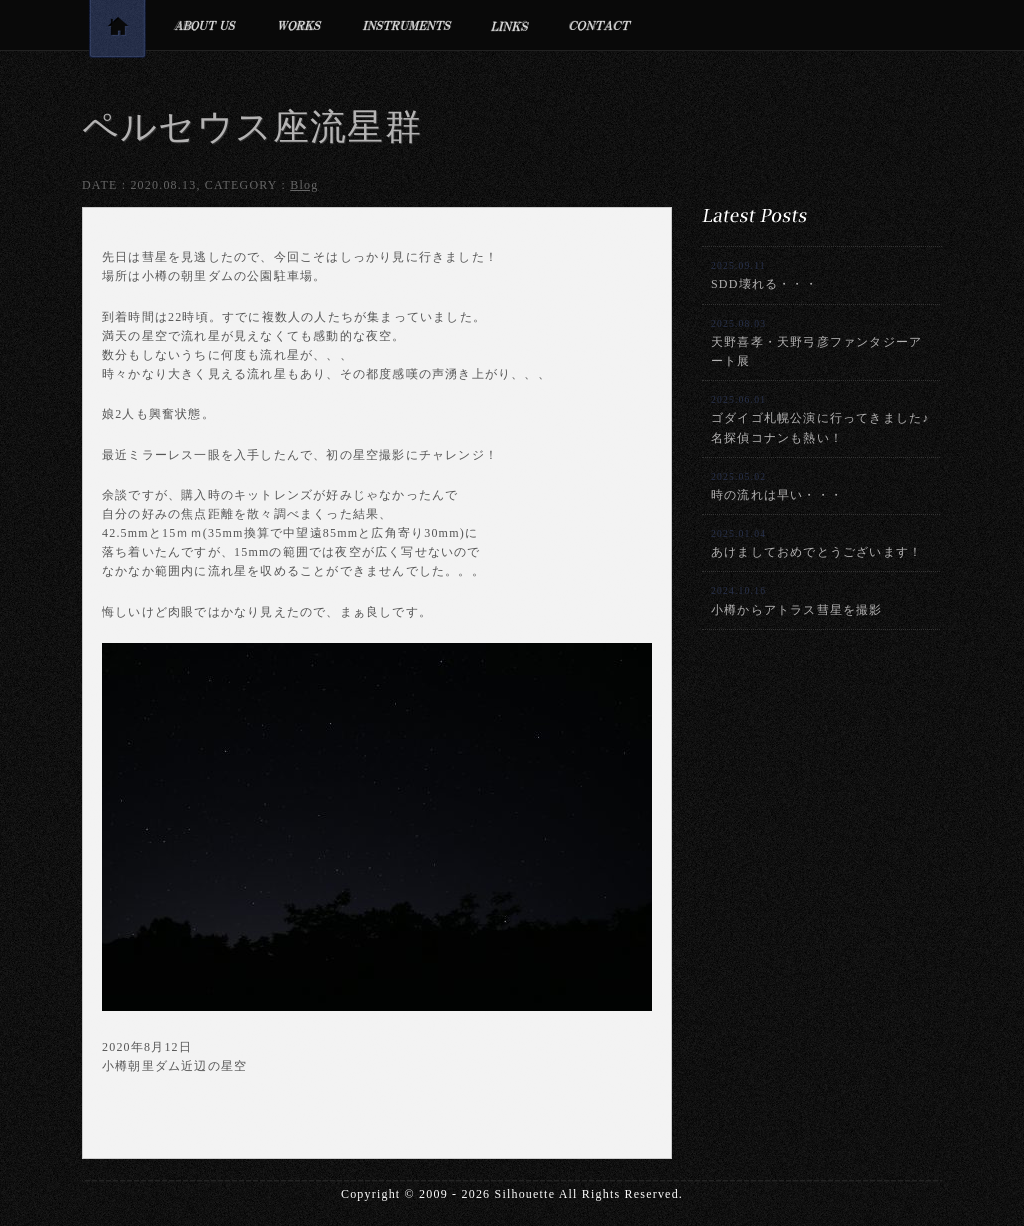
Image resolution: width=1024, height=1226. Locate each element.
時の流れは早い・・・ (777, 486)
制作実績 (299, 25)
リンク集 (510, 25)
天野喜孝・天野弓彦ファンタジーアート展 (816, 343)
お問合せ (600, 25)
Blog (304, 185)
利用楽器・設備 (407, 25)
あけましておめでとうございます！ (816, 543)
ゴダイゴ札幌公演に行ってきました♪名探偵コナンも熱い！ (820, 419)
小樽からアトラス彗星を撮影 (797, 600)
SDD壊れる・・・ (764, 275)
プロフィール (204, 25)
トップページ (117, 32)
